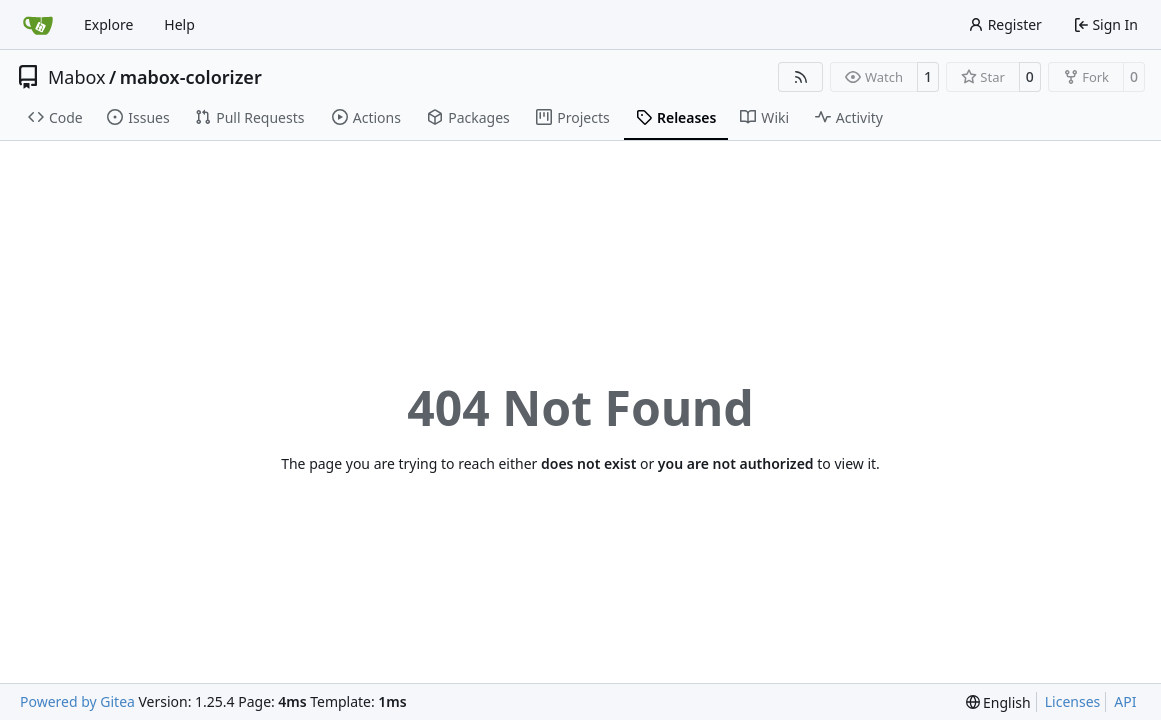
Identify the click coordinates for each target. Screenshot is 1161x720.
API (1125, 701)
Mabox (77, 77)
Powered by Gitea (77, 701)
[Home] (38, 25)
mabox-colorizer (191, 77)
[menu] (998, 702)
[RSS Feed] (801, 77)
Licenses (1073, 701)
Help (179, 24)
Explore (108, 24)
